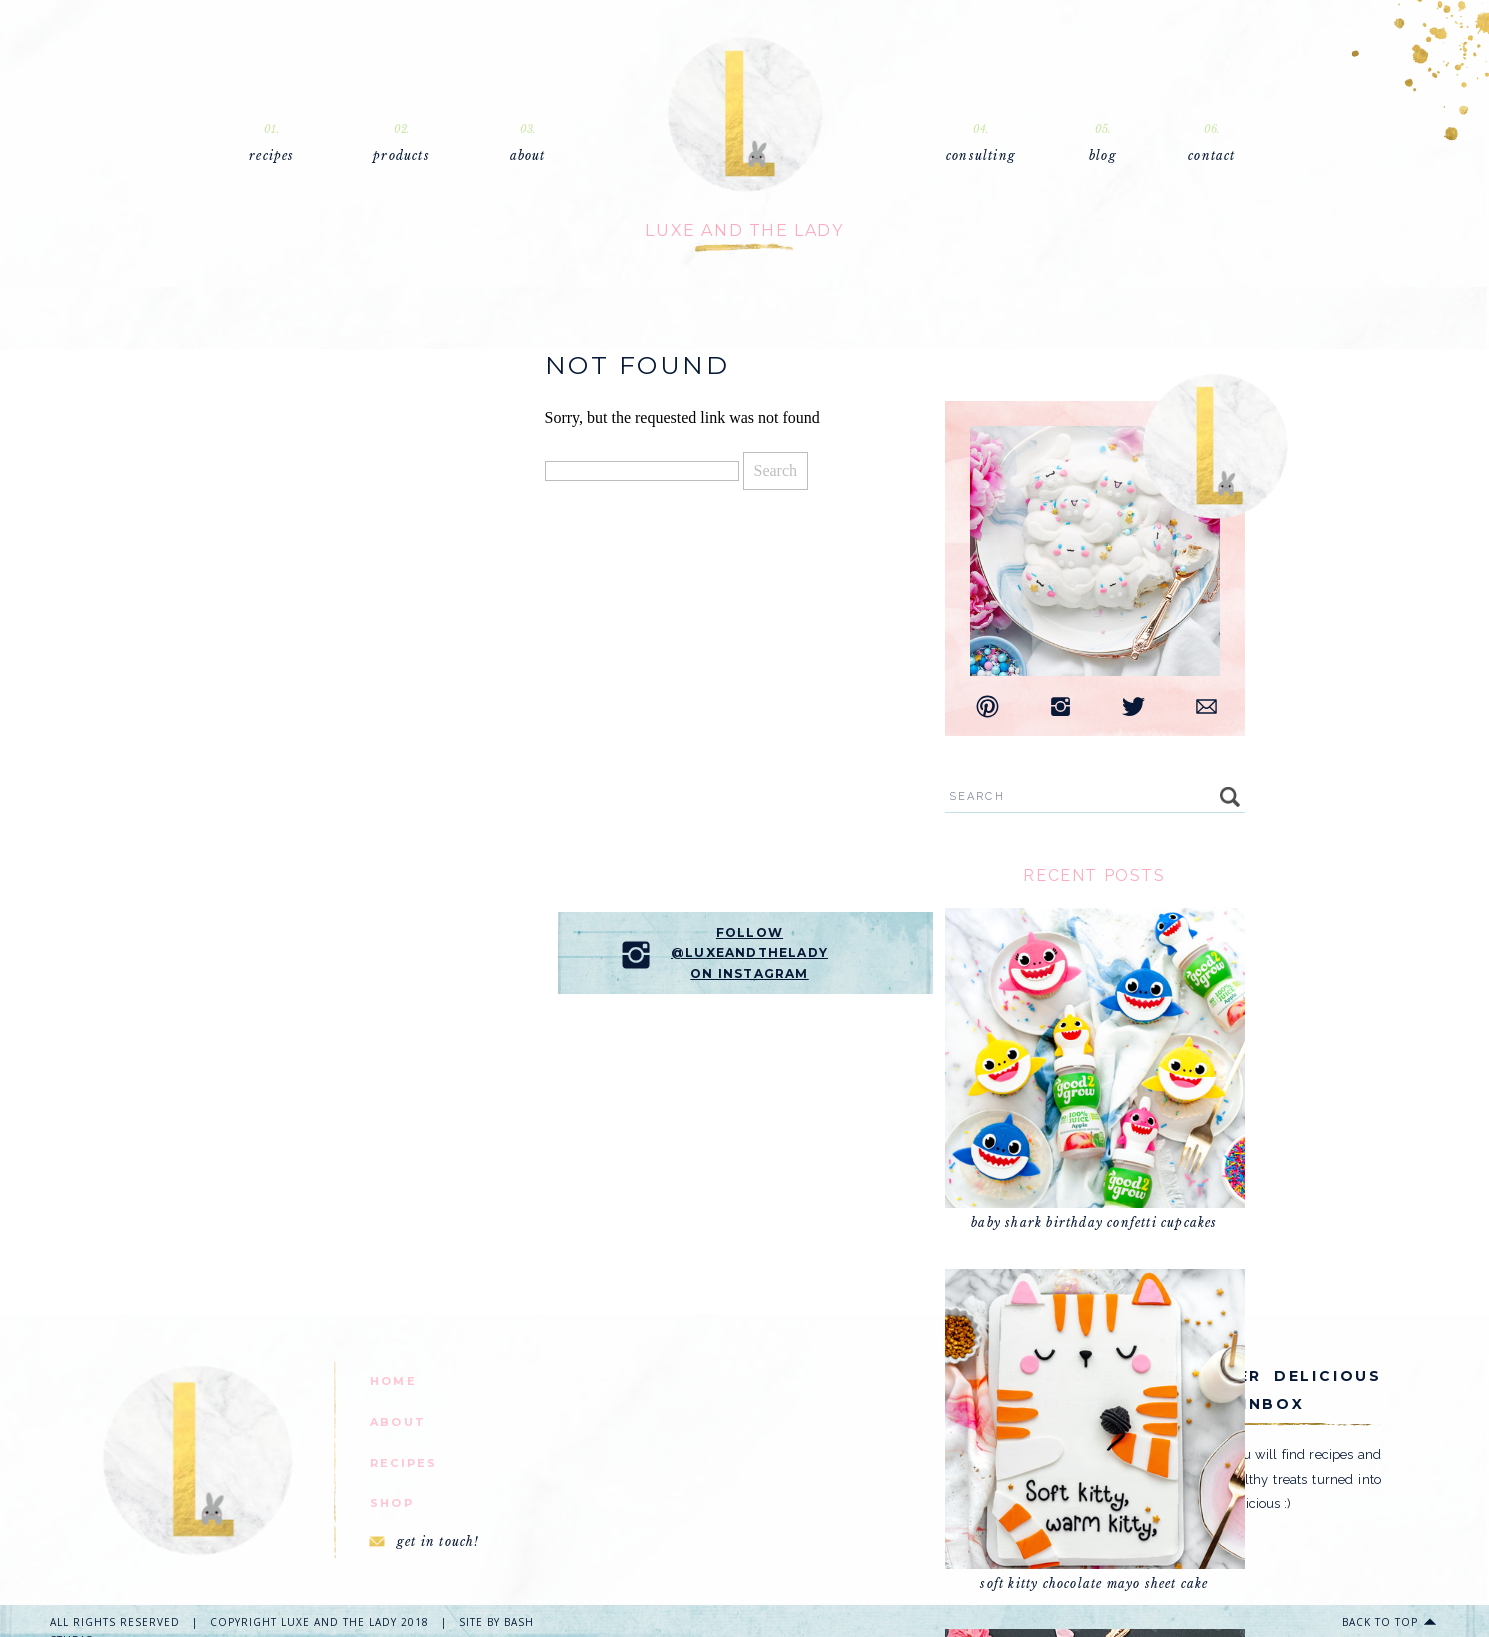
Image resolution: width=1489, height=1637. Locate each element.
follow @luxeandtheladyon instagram (749, 953)
